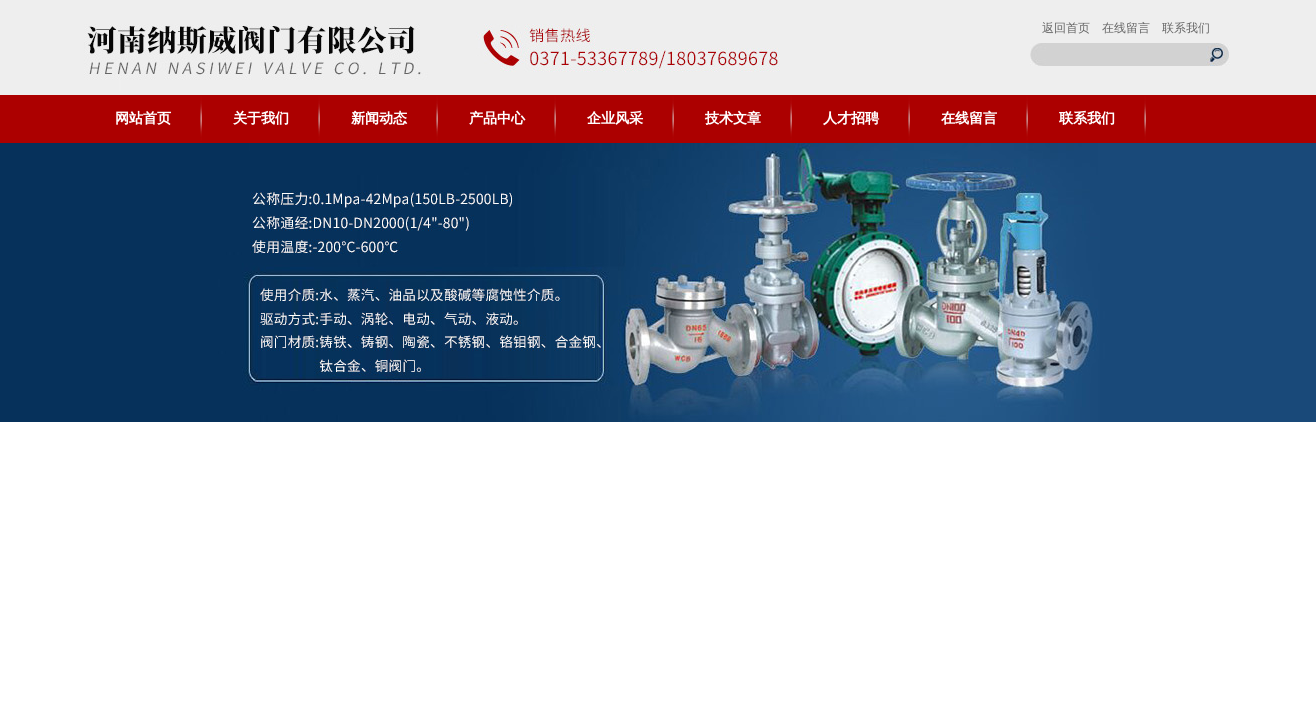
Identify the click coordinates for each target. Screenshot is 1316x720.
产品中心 (497, 118)
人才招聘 (851, 118)
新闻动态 (379, 118)
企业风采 (615, 118)
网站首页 (143, 118)
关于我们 (261, 118)
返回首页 (1066, 28)
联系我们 (1186, 28)
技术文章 (733, 118)
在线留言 (1126, 28)
